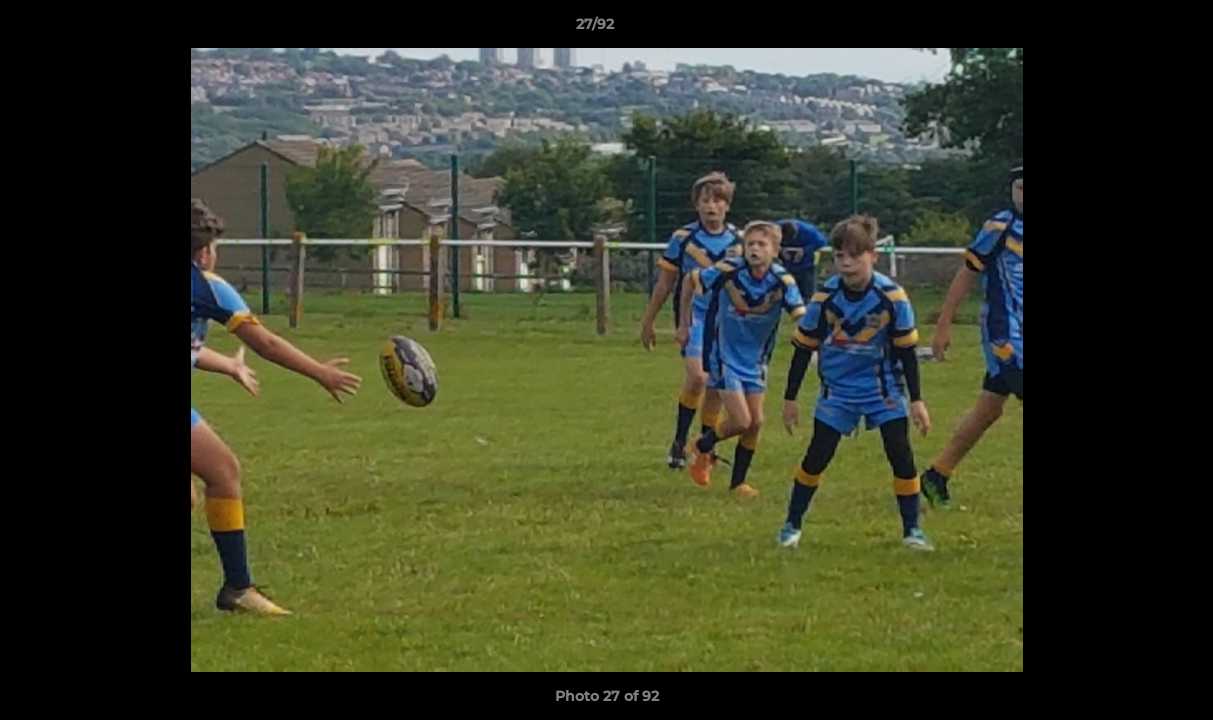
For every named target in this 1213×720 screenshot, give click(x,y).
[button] (1129, 29)
